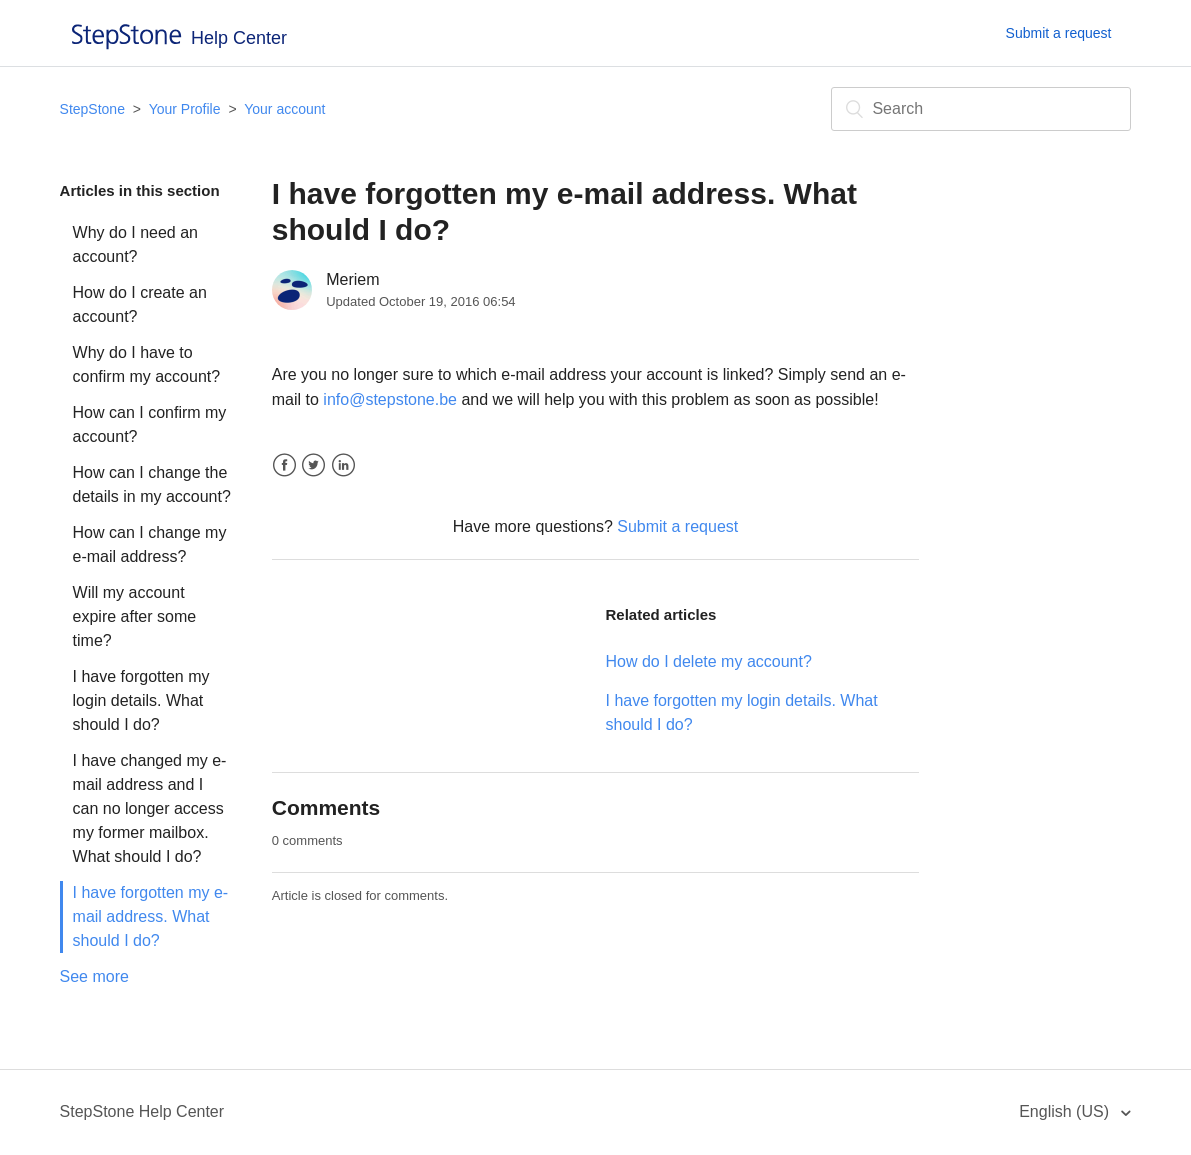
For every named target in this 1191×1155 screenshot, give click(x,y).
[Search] (981, 109)
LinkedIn (343, 465)
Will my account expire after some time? (135, 616)
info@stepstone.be (390, 399)
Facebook (284, 465)
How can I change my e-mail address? (150, 544)
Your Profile (185, 109)
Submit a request (1059, 33)
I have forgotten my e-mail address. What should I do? (151, 916)
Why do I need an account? (135, 244)
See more (94, 976)
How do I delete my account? (708, 661)
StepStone (92, 109)
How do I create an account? (140, 304)
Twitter (313, 465)
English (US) (1066, 1111)
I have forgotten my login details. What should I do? (141, 700)
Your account (284, 109)
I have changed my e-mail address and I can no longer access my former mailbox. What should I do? (150, 808)
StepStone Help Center (142, 1111)
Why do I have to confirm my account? (147, 364)
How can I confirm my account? (150, 424)
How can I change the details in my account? (152, 484)
